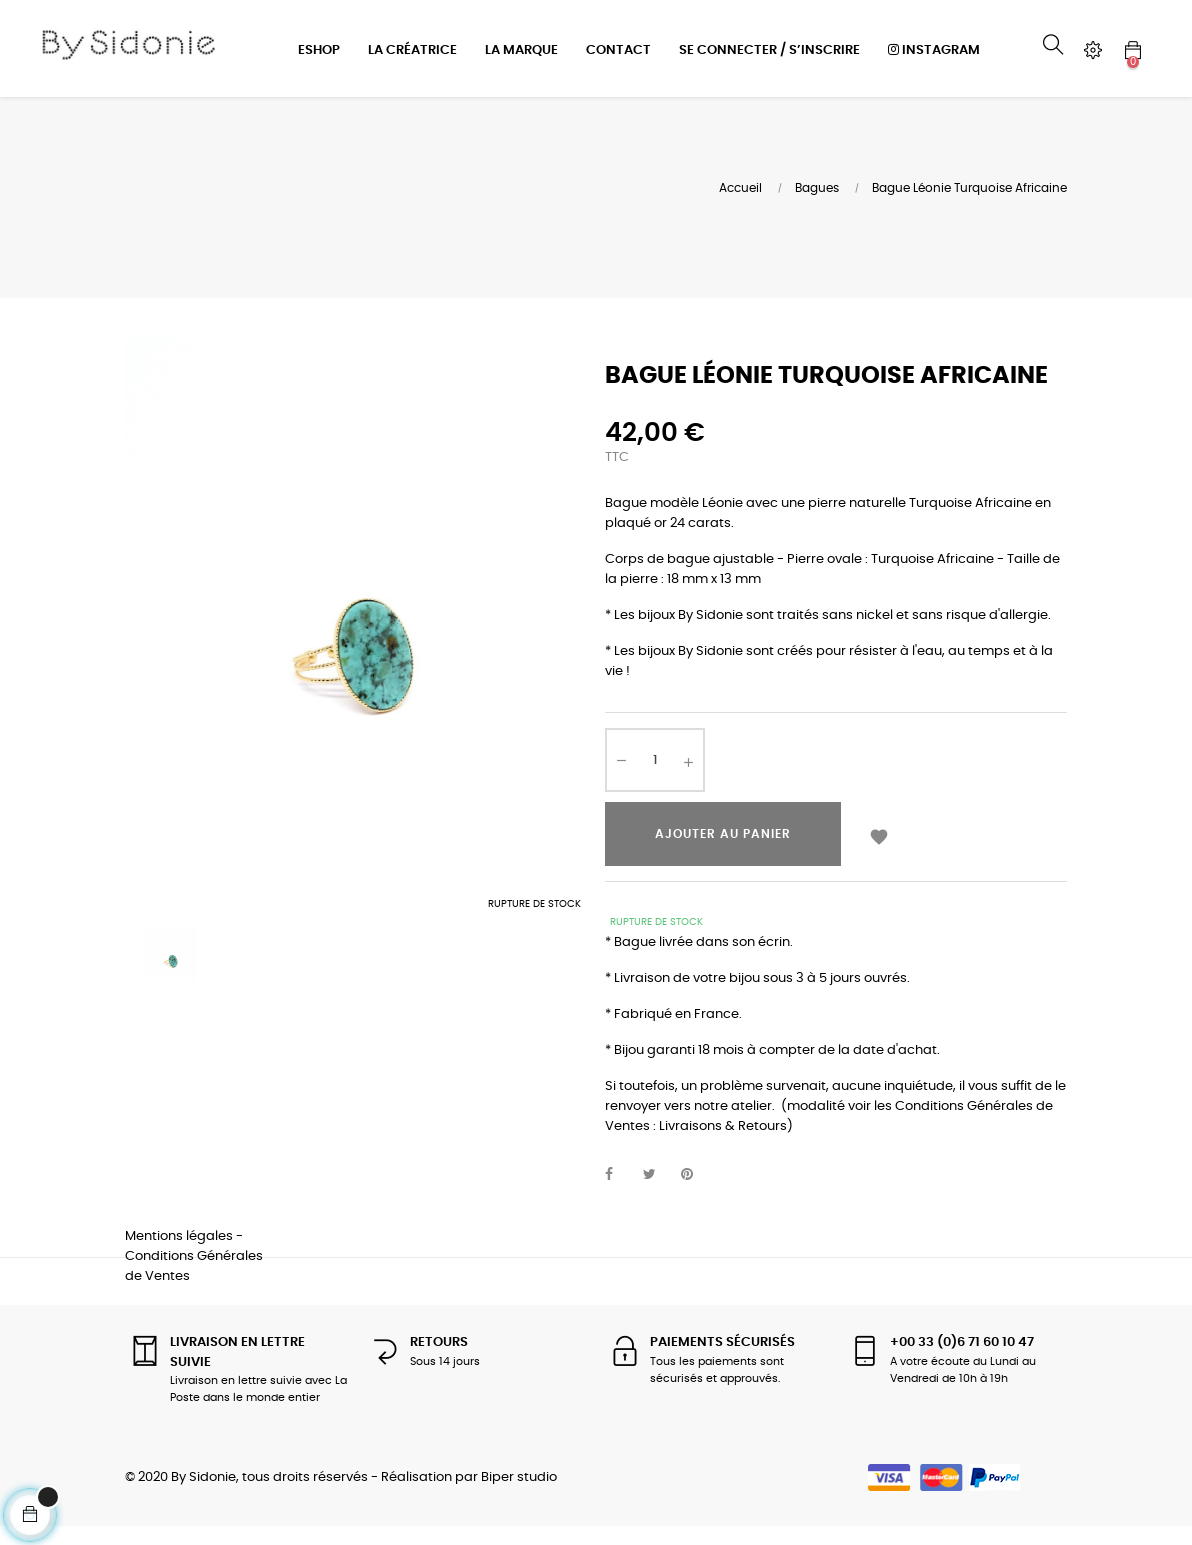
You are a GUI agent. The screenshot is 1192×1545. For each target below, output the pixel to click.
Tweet (658, 1192)
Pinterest (696, 1192)
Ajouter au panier (723, 852)
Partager (620, 1192)
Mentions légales (179, 1253)
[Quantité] (655, 778)
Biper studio (519, 1494)
